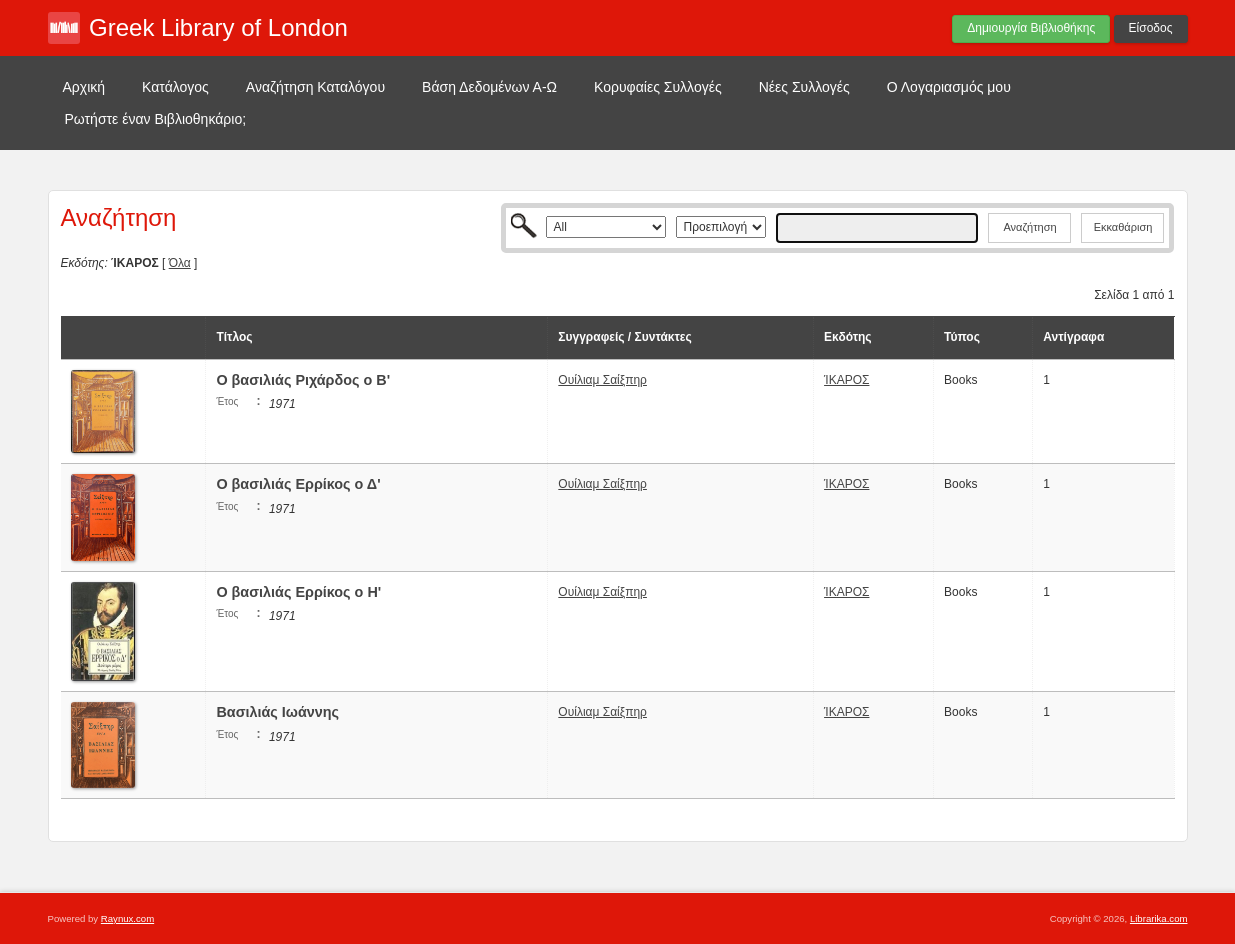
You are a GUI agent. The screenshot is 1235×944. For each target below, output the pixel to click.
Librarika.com (1159, 918)
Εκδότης (848, 337)
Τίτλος (234, 337)
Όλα (180, 263)
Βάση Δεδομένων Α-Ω (489, 87)
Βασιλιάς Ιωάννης (277, 712)
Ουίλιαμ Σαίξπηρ (602, 380)
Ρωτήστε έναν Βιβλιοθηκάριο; (156, 119)
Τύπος (962, 337)
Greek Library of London (218, 27)
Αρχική (84, 87)
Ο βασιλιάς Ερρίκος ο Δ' (298, 484)
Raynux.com (127, 918)
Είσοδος (1151, 28)
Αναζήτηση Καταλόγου (315, 87)
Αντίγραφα (1073, 337)
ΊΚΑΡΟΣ (846, 380)
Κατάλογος (175, 87)
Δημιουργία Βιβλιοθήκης (1031, 28)
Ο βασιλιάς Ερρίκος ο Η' (298, 592)
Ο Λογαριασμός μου (949, 87)
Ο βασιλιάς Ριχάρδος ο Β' (303, 380)
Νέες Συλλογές (804, 87)
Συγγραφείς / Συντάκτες (624, 337)
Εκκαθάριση (1123, 227)
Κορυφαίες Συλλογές (658, 87)
